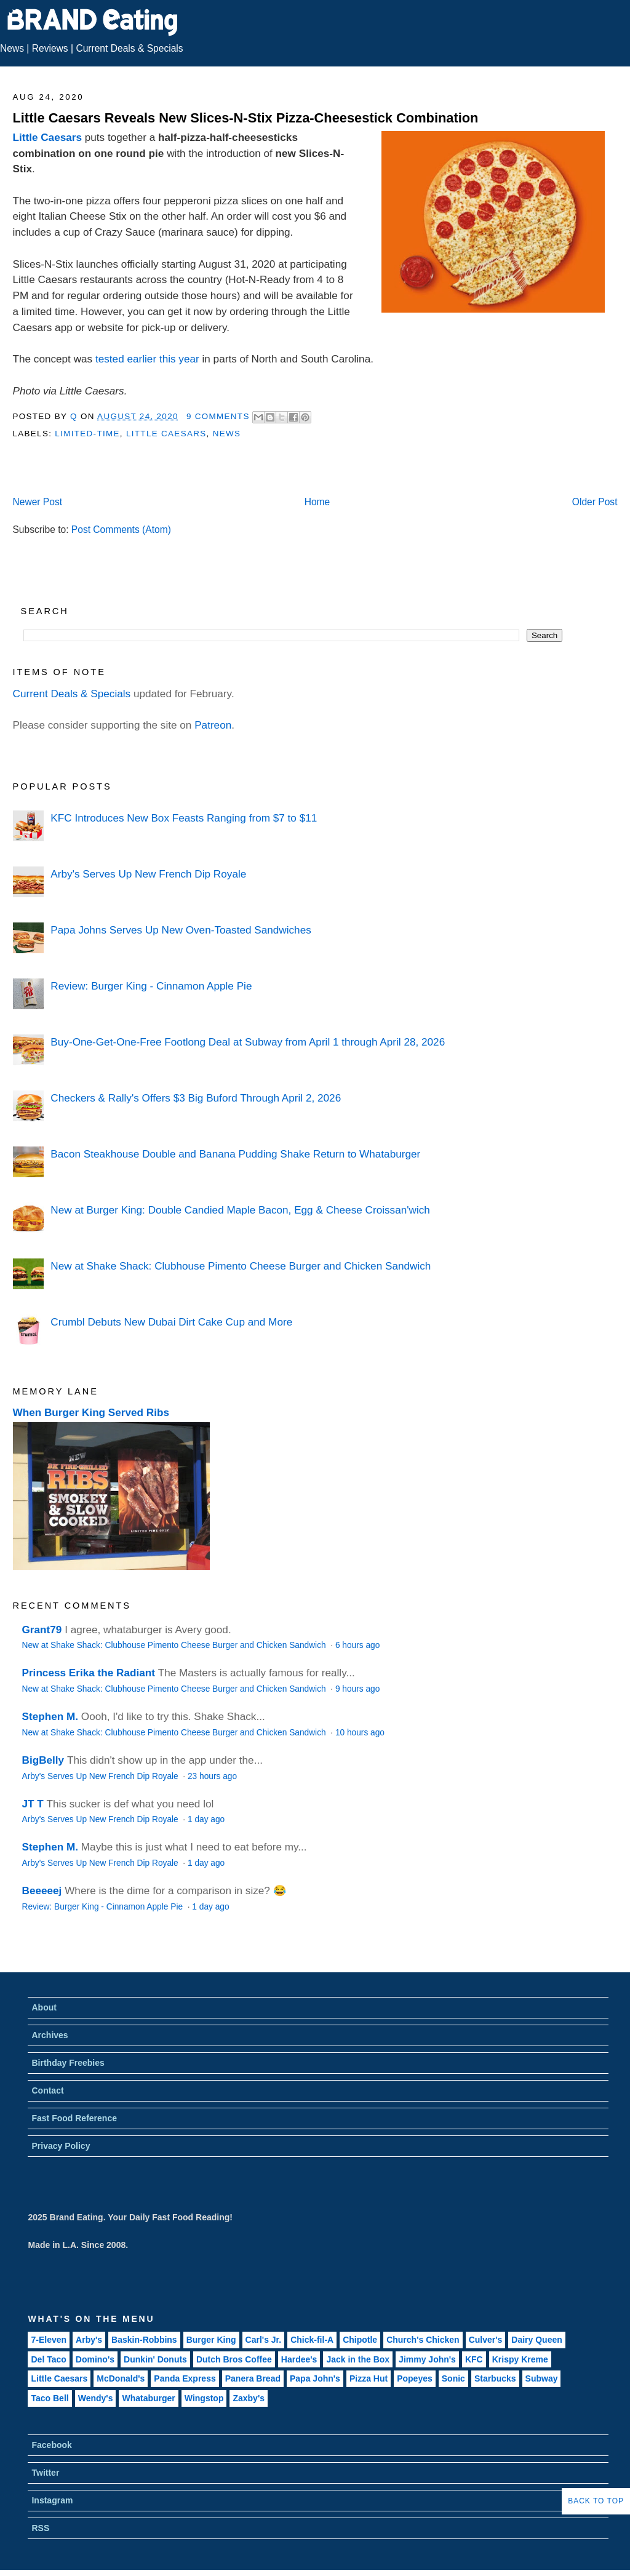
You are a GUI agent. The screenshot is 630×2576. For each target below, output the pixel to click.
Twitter (45, 2473)
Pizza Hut (368, 2378)
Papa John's (315, 2378)
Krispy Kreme (520, 2359)
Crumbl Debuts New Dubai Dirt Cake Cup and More (171, 1322)
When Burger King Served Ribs (91, 1412)
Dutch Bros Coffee (234, 2359)
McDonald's (121, 2378)
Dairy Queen (536, 2340)
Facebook (51, 2445)
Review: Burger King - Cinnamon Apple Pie (151, 986)
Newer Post (37, 502)
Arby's (89, 2340)
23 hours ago (212, 1776)
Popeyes (415, 2378)
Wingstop (204, 2398)
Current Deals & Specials (129, 48)
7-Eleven (48, 2340)
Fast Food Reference (73, 2118)
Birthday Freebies (67, 2063)
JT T (33, 1804)
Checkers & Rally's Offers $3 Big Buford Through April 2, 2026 (195, 1098)
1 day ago (206, 1819)
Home (317, 502)
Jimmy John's (427, 2359)
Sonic (453, 2378)
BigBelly (43, 1760)
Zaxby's (249, 2398)
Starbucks (495, 2378)
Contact (47, 2090)
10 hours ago (360, 1732)
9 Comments (218, 416)
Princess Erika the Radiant (88, 1672)
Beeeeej (42, 1890)
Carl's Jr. (263, 2340)
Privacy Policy (60, 2146)
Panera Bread (253, 2378)
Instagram (52, 2500)
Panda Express (184, 2378)
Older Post (595, 502)
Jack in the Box (357, 2359)
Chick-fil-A (311, 2340)
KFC (474, 2359)
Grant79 (42, 1629)
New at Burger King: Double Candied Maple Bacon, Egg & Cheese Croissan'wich (239, 1210)
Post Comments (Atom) (121, 529)
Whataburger (148, 2398)
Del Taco (48, 2359)
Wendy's (95, 2398)
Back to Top (596, 2501)
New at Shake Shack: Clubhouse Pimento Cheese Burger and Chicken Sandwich (240, 1266)
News (12, 48)
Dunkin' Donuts (155, 2359)
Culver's (486, 2340)
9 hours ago (357, 1689)
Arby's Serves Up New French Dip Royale (148, 874)
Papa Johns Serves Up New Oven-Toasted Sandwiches (180, 930)
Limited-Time (87, 433)
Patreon (212, 725)
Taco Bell (49, 2398)
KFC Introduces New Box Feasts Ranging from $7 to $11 (183, 818)
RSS (40, 2528)
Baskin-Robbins (144, 2340)
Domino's (95, 2359)
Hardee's (299, 2359)
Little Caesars (47, 137)
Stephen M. (50, 1716)
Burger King (211, 2340)
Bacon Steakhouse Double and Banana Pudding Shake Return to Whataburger (235, 1154)
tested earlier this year (147, 359)
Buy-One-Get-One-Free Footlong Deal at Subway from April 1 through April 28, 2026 (247, 1042)
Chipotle (360, 2340)
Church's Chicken (422, 2340)
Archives (49, 2035)
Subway (541, 2378)
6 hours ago (357, 1645)
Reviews (50, 48)
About (43, 2007)
